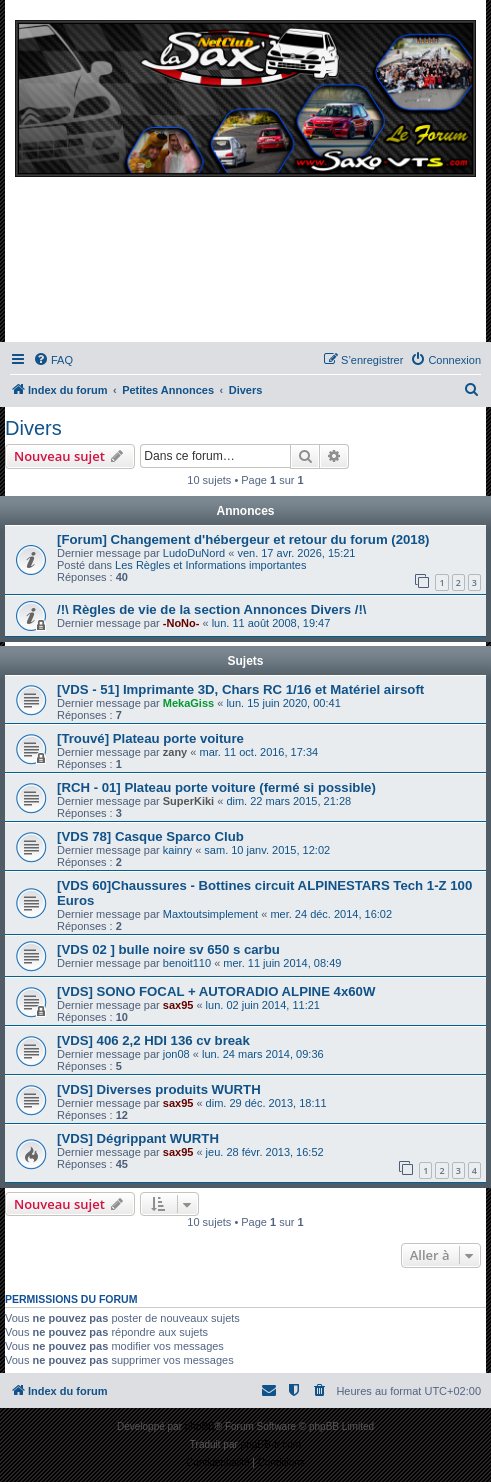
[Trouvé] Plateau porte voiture (150, 738)
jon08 (176, 1054)
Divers (33, 428)
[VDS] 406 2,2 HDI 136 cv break (153, 1040)
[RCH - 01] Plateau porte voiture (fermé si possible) (216, 787)
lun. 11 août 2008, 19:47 (271, 623)
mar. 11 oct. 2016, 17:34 (258, 752)
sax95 (178, 1005)
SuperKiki (188, 801)
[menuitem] (53, 360)
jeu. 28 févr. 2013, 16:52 (265, 1152)
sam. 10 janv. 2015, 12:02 (267, 850)
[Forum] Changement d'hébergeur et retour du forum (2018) (243, 539)
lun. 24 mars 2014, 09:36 (263, 1054)
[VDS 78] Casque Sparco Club (150, 836)
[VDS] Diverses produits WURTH (159, 1089)
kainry (177, 850)
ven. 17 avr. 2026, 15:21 (296, 553)
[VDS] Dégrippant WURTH (138, 1138)
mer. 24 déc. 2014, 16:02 (331, 914)
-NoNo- (181, 623)
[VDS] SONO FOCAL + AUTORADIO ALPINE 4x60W (216, 991)
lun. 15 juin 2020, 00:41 (283, 703)
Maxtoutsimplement (210, 914)
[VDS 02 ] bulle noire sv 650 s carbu (168, 949)
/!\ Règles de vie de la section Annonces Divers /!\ (212, 609)
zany (175, 752)
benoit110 (187, 963)
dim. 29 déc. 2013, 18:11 (266, 1103)
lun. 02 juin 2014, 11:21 (263, 1005)
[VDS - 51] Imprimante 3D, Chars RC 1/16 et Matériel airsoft (240, 689)
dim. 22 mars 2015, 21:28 (288, 801)
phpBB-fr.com (271, 1444)
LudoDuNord (194, 553)
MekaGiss (188, 703)
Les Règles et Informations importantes (210, 565)
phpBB (200, 1426)
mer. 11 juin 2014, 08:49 (282, 963)
